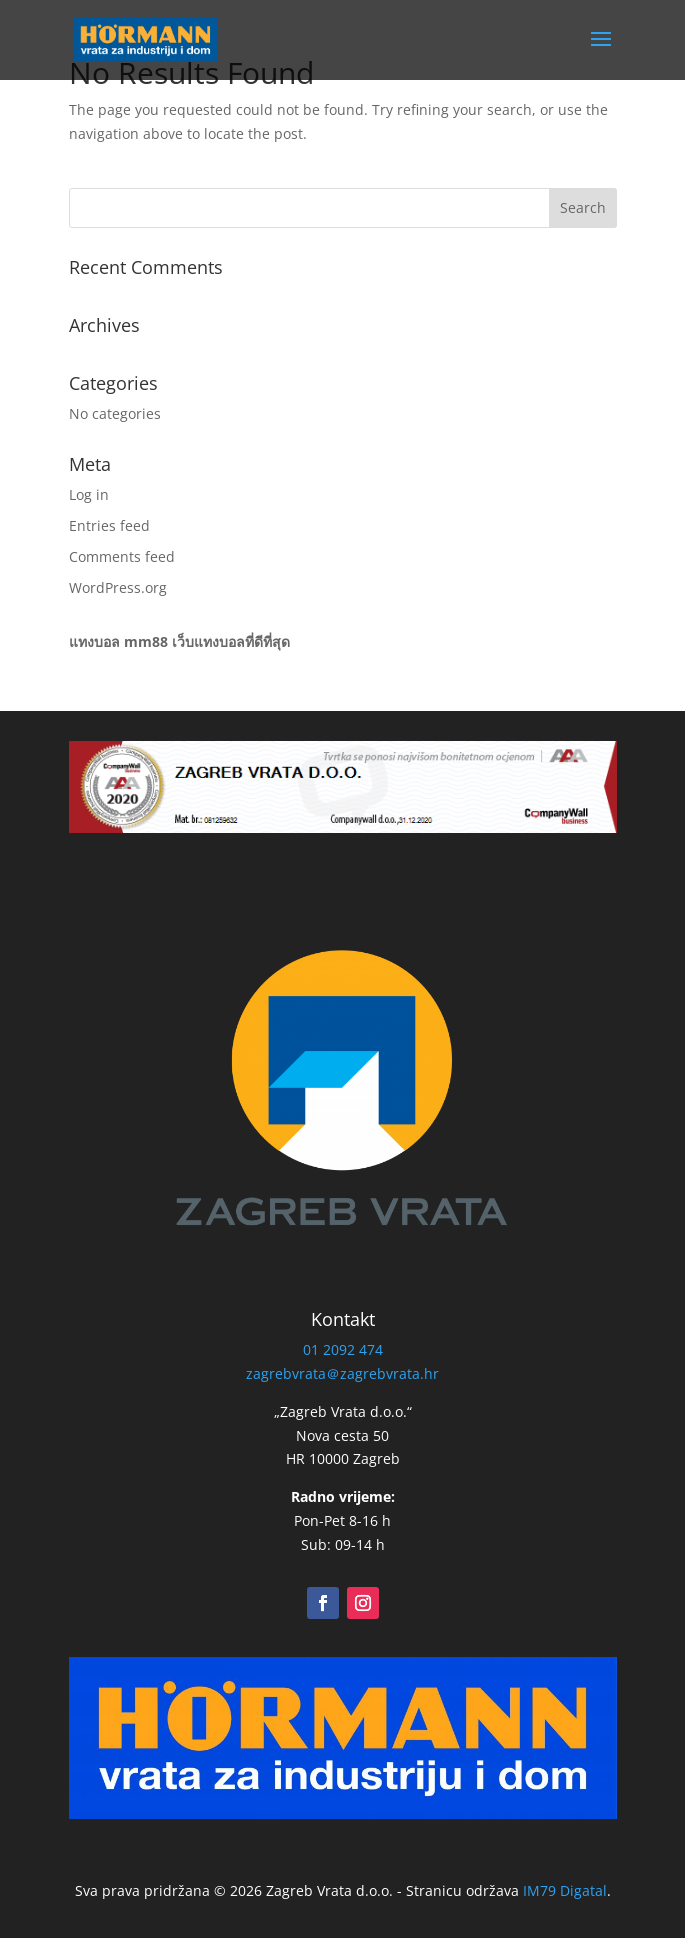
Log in (89, 494)
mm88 (146, 641)
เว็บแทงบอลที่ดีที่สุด (231, 641)
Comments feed (122, 556)
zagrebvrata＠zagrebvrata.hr (342, 1373)
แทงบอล (94, 641)
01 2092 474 (343, 1349)
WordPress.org (118, 587)
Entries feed (109, 525)
